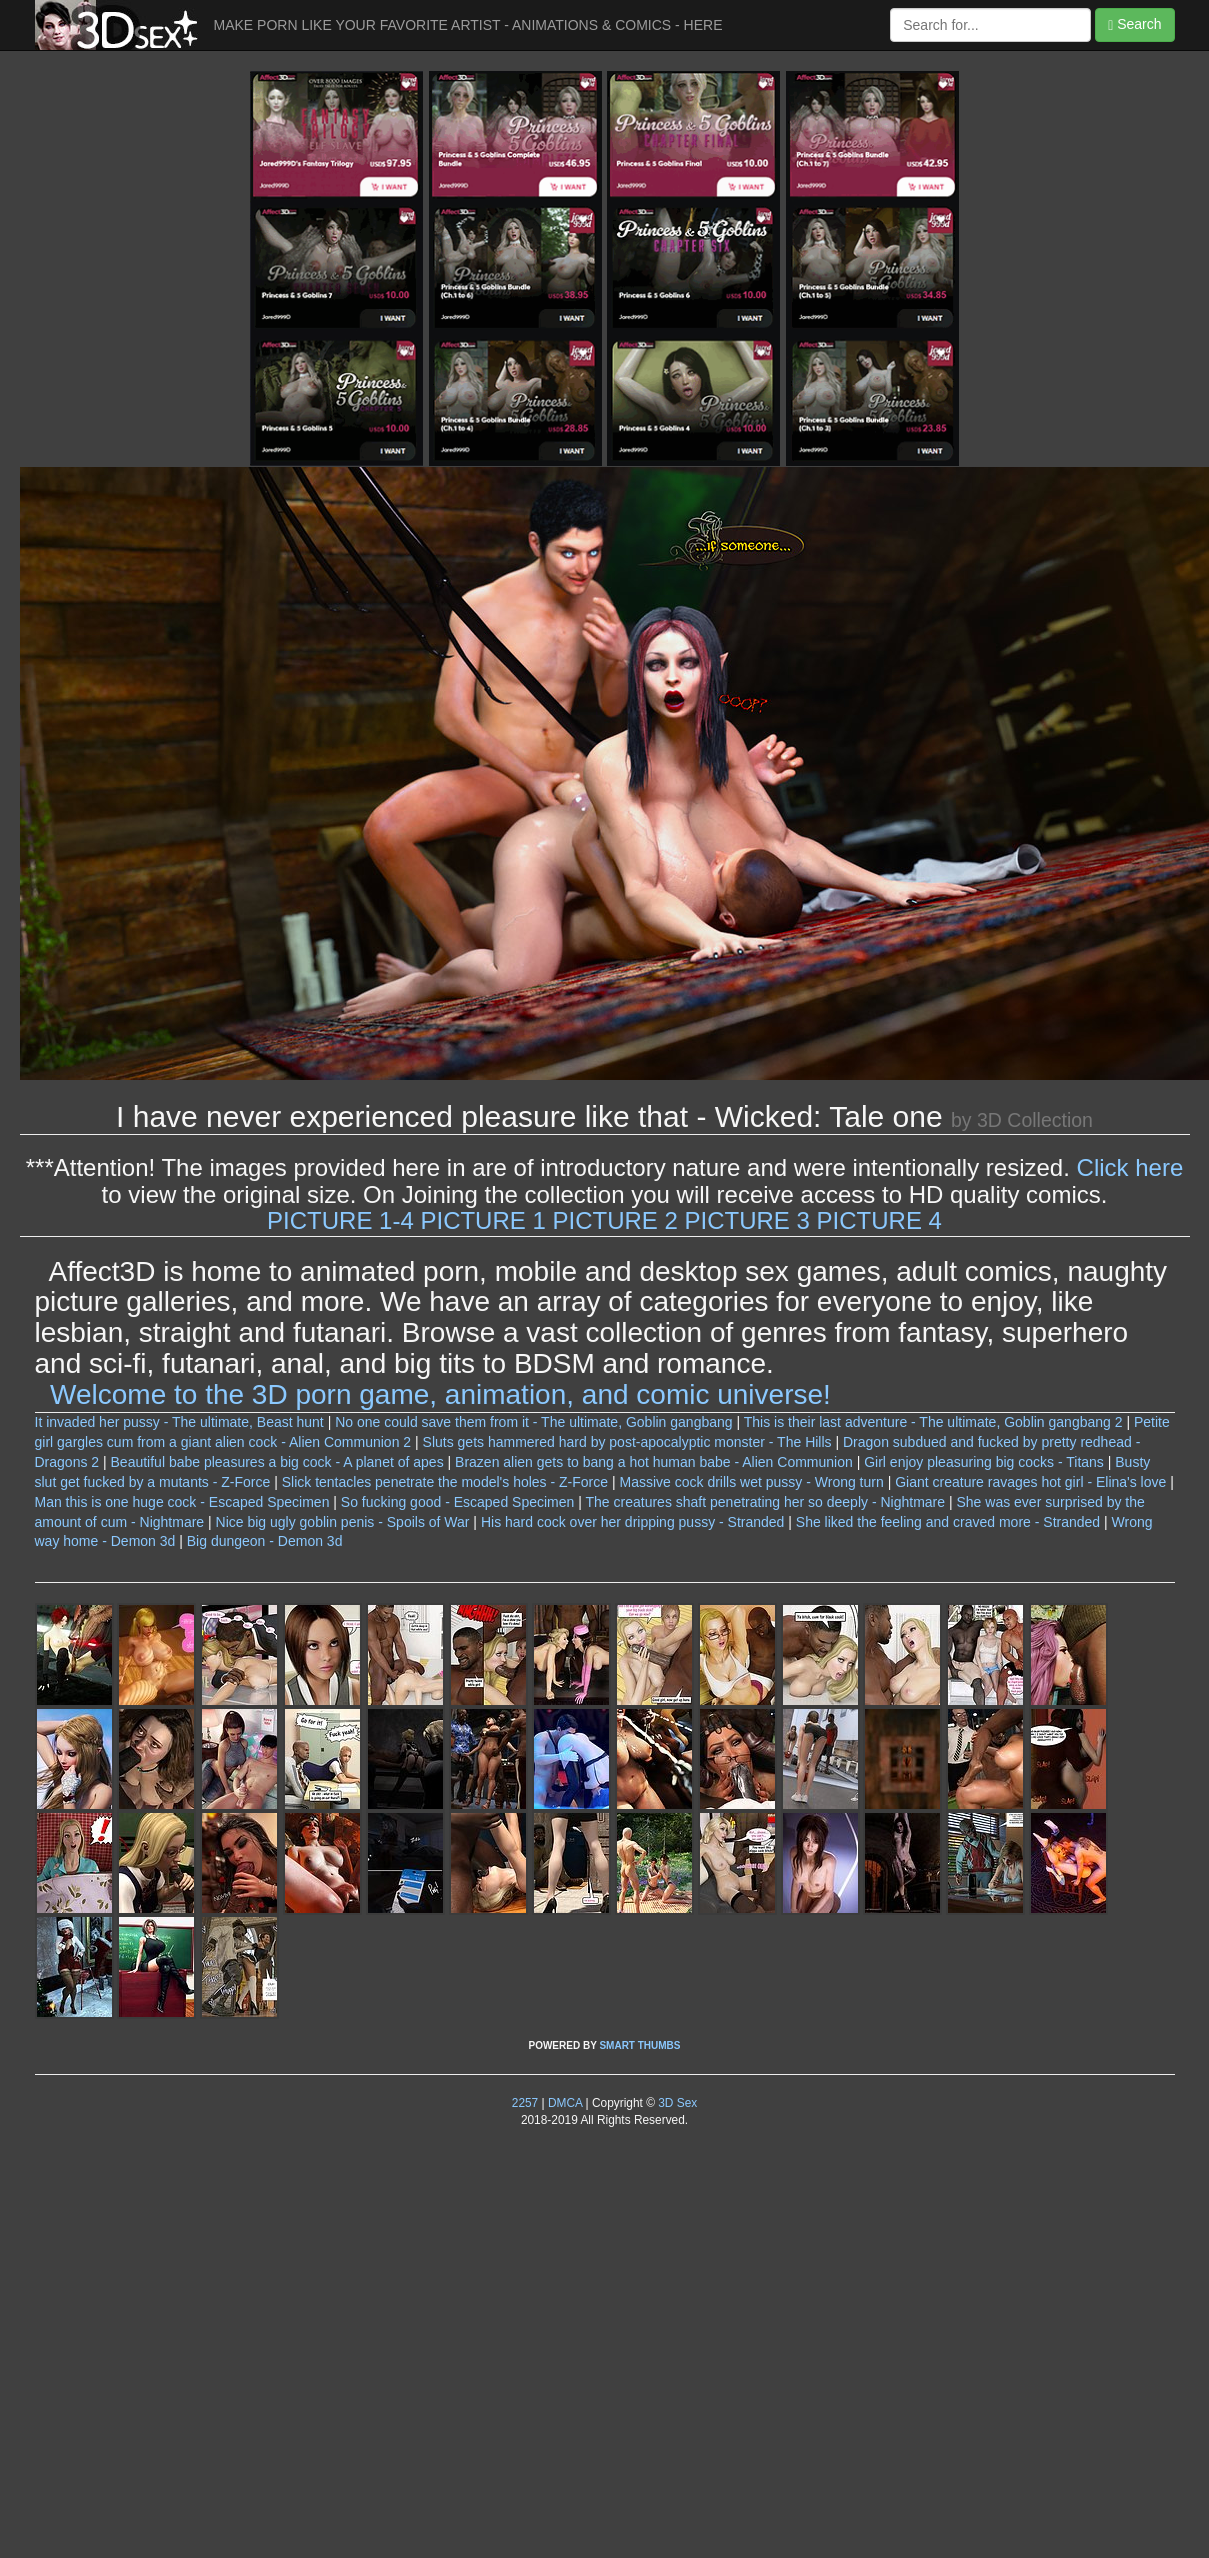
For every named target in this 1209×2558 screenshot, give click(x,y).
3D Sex (676, 2103)
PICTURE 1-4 (340, 1220)
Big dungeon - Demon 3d (265, 1541)
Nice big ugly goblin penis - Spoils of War (343, 1522)
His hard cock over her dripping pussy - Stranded (632, 1522)
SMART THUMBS (639, 2045)
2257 (525, 2103)
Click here (1130, 1167)
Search (1134, 24)
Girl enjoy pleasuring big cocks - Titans (984, 1462)
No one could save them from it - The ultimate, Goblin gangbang (533, 1422)
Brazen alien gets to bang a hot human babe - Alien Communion (654, 1462)
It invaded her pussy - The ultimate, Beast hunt (179, 1422)
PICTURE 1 (482, 1220)
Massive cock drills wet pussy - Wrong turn (751, 1482)
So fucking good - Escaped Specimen (457, 1502)
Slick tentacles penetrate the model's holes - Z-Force (445, 1482)
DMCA (565, 2103)
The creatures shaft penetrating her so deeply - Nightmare (766, 1502)
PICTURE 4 (879, 1220)
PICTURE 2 (614, 1220)
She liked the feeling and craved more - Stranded (948, 1522)
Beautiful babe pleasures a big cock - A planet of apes (277, 1462)
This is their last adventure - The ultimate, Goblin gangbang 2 (933, 1422)
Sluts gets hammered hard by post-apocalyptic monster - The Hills (627, 1442)
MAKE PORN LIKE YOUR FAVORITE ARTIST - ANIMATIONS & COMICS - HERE (468, 25)
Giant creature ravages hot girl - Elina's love (1030, 1482)
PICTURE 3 (747, 1220)
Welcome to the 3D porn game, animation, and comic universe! (440, 1394)
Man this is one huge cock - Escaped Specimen (182, 1502)
